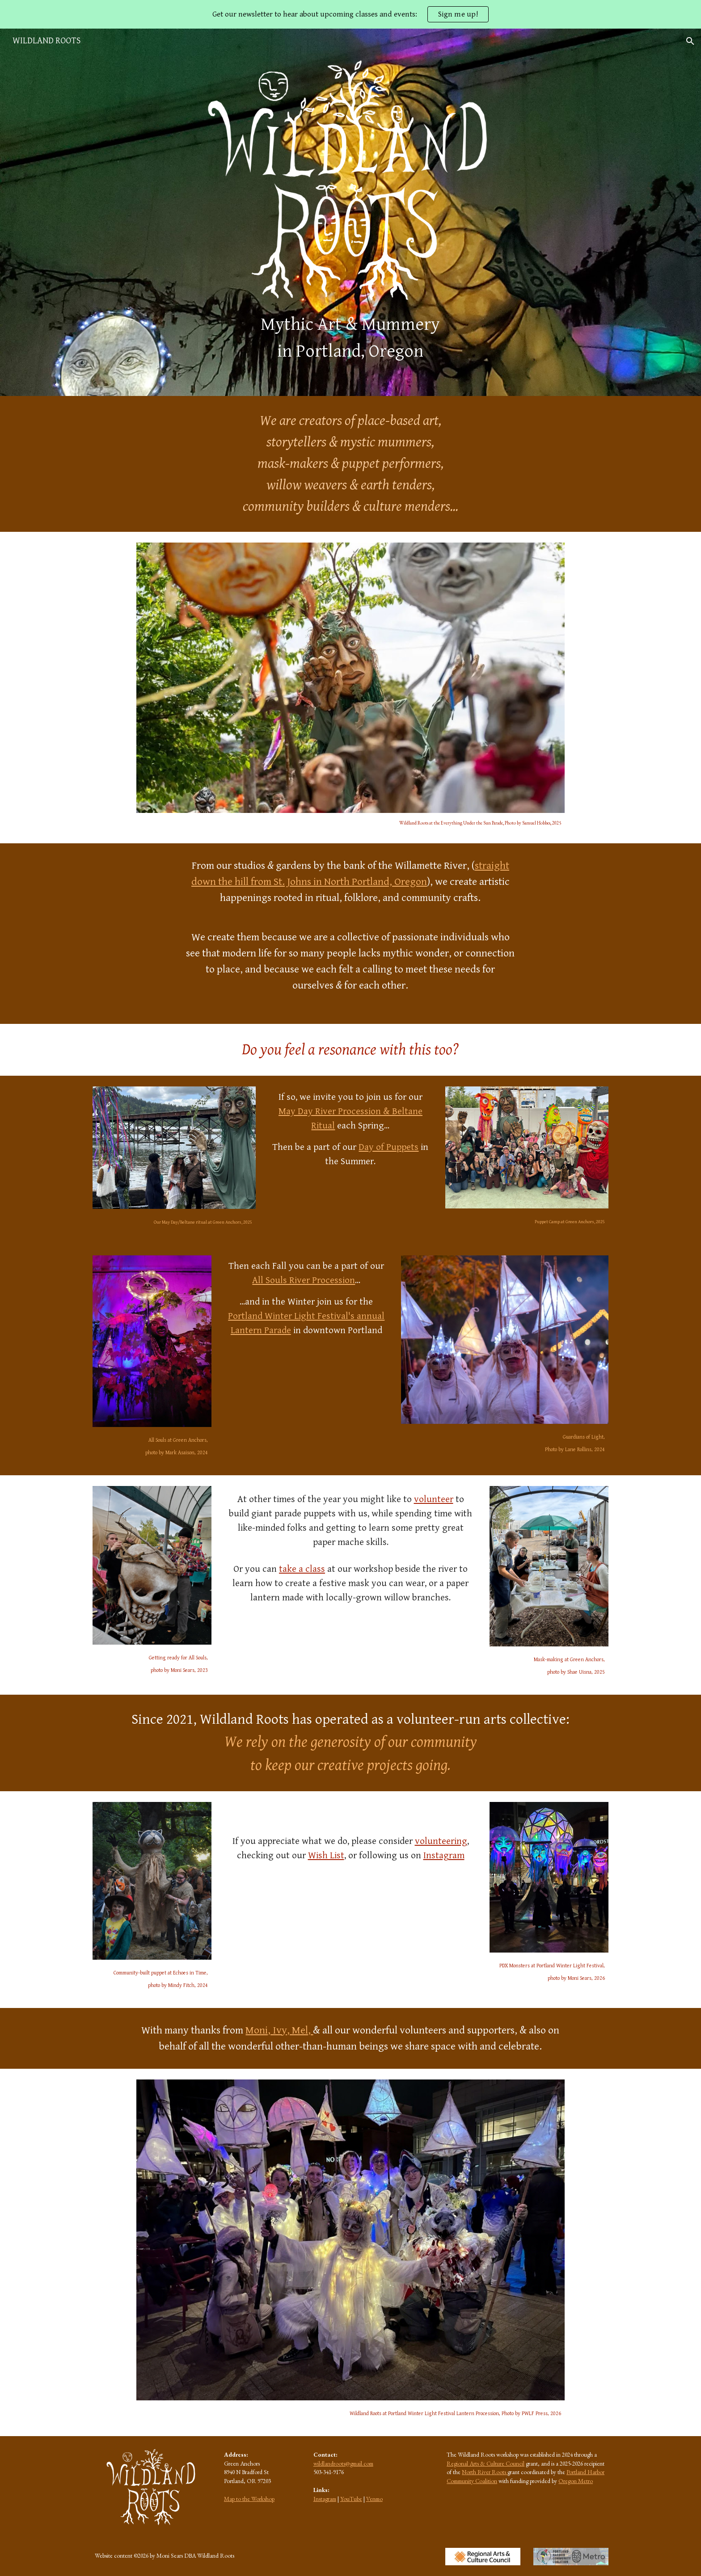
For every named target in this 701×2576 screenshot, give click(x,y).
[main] (350, 338)
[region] (350, 14)
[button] (690, 41)
